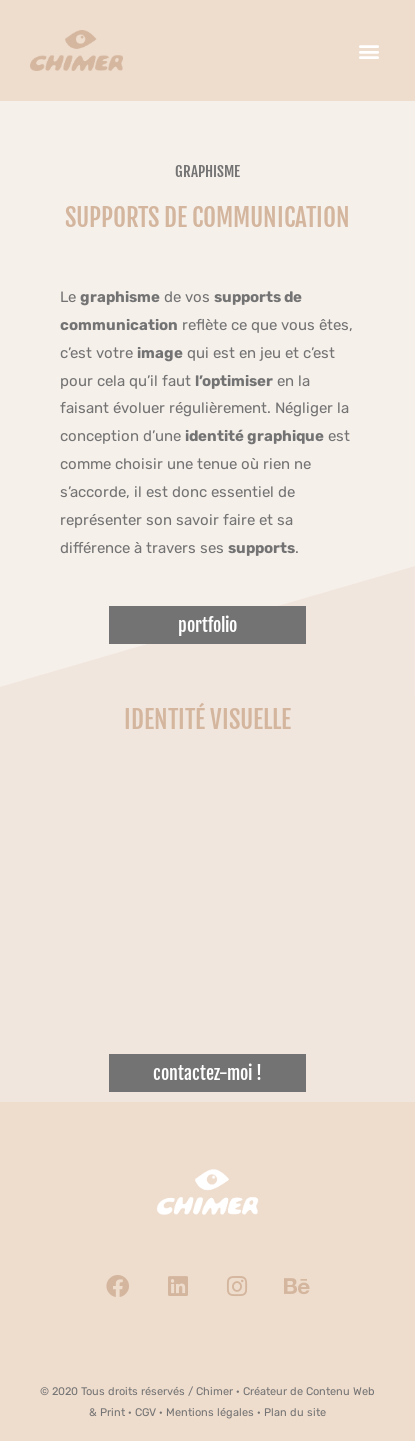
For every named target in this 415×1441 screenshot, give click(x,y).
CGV (145, 1412)
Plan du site (295, 1412)
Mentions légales (210, 1412)
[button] (368, 50)
